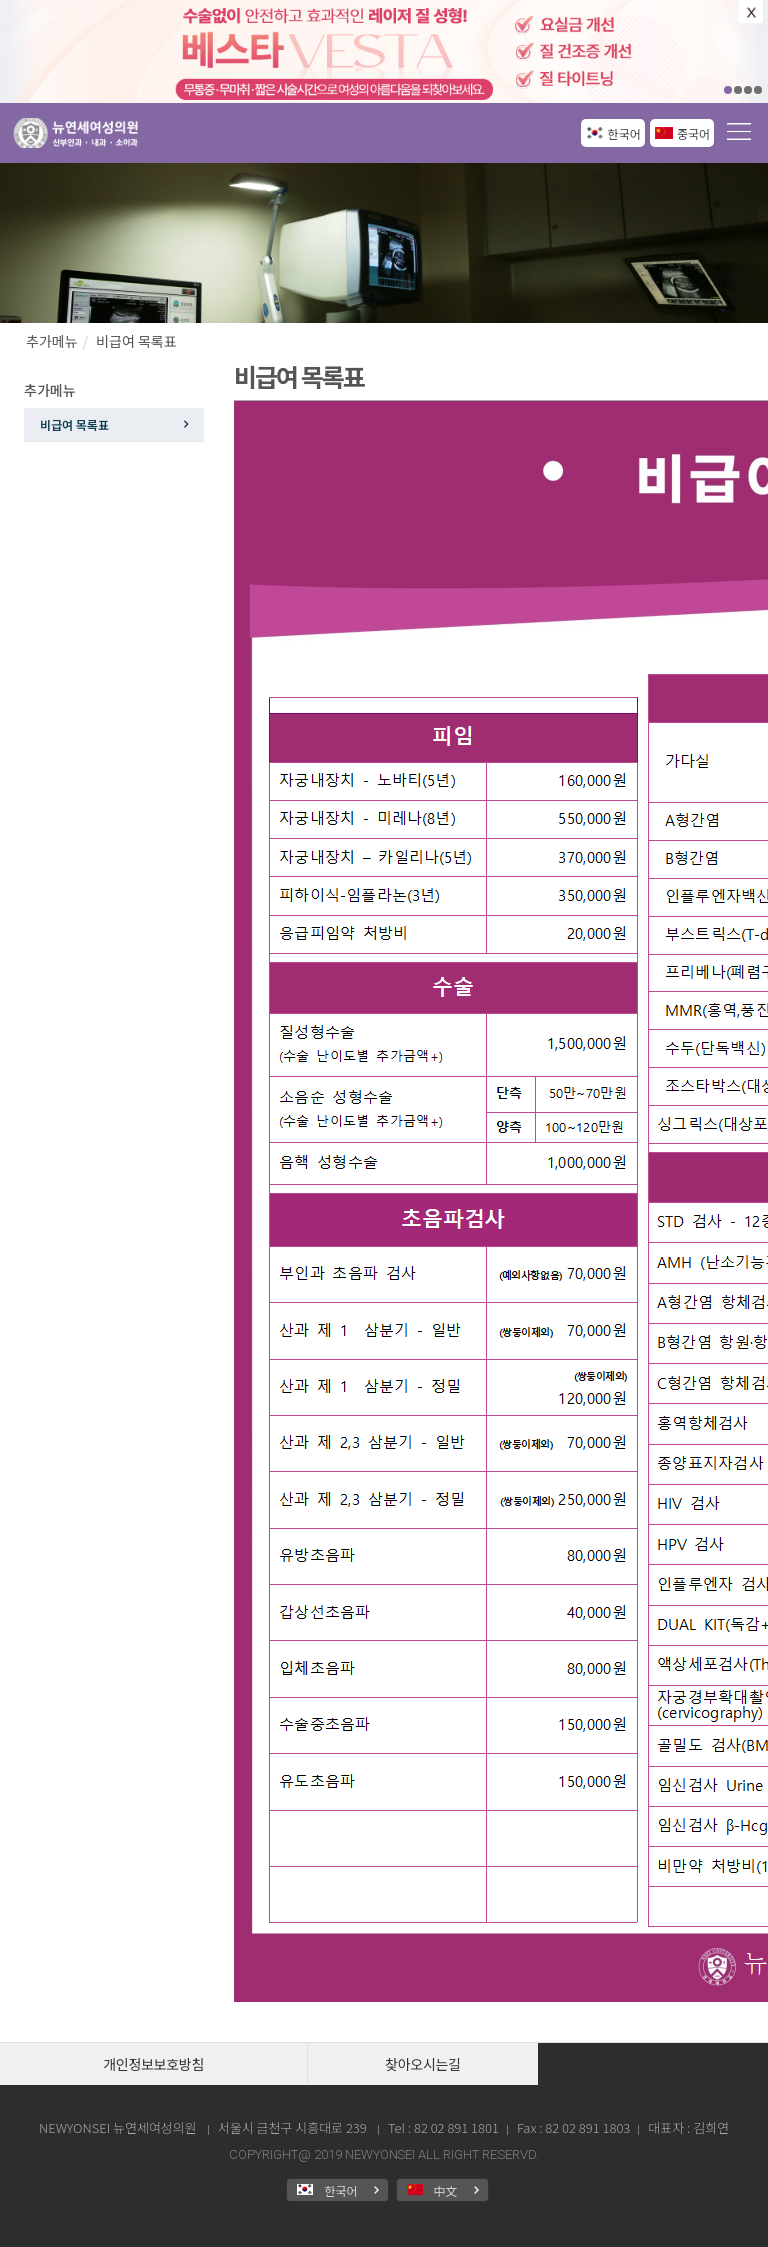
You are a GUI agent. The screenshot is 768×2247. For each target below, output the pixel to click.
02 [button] (738, 90)
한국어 (624, 133)
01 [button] (728, 90)
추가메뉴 (52, 341)
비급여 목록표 (136, 341)
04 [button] (758, 90)
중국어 (693, 133)
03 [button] (748, 90)
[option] (384, 51)
